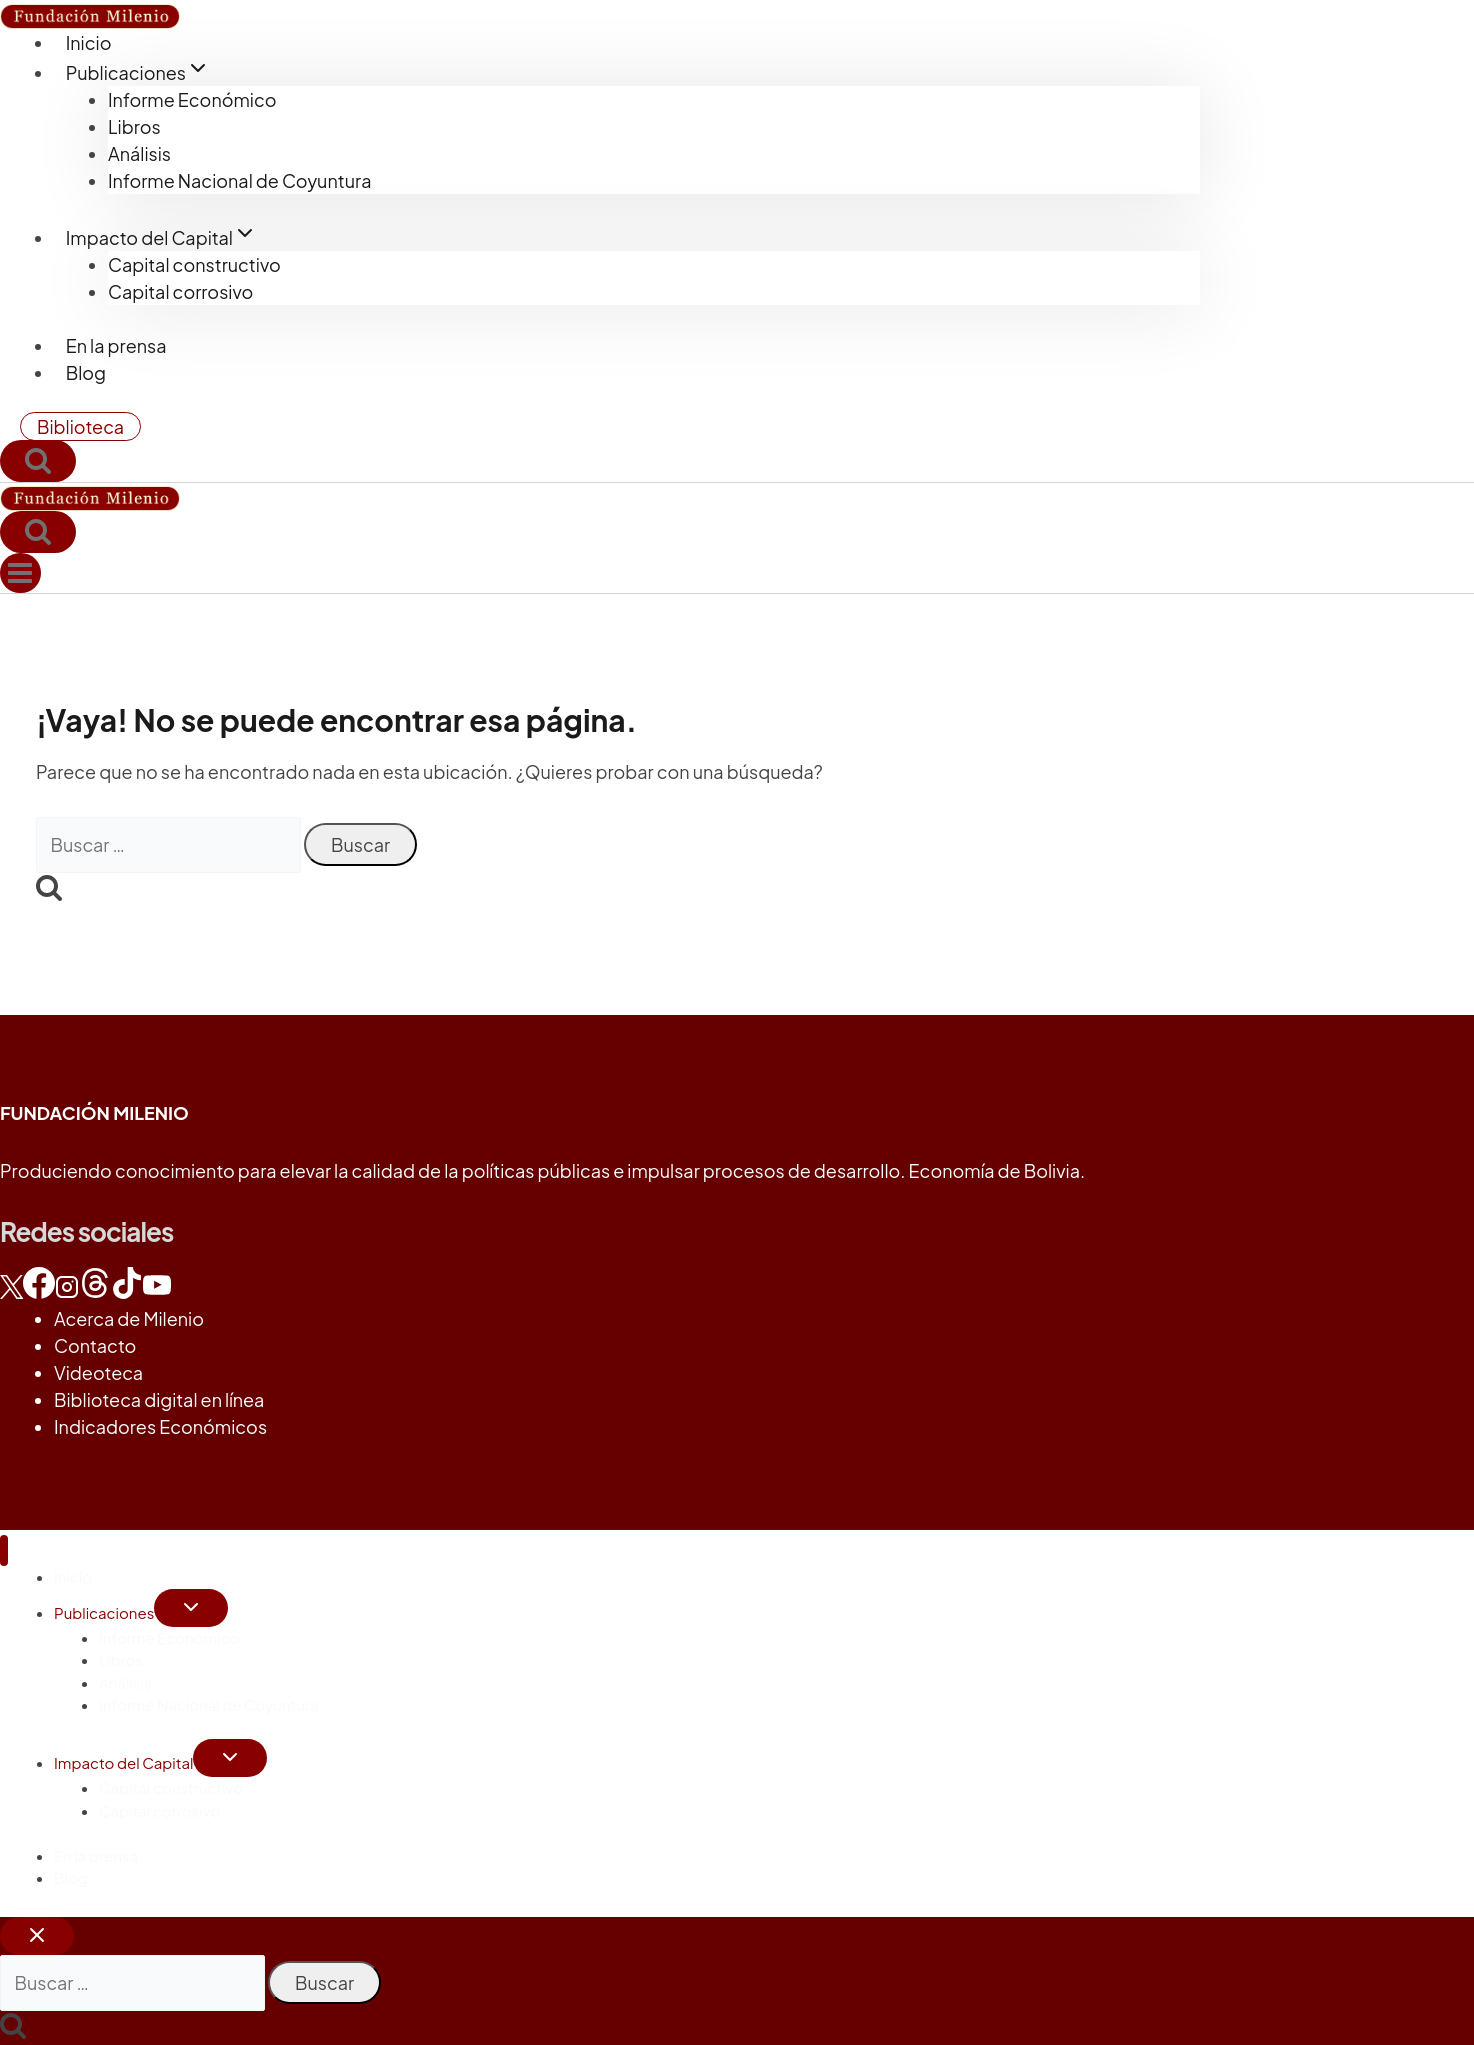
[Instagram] (67, 1291)
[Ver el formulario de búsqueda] (38, 461)
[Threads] (95, 1291)
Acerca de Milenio (129, 1318)
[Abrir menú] (20, 573)
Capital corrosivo (180, 291)
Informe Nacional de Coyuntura (239, 180)
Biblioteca (80, 426)
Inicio (89, 42)
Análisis (139, 153)
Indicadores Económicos (160, 1426)
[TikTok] (127, 1291)
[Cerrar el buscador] (37, 1936)
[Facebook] (39, 1291)
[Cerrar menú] (4, 1550)
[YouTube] (157, 1291)
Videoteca (98, 1372)
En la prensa (116, 345)
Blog (86, 372)
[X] (11, 1291)
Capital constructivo (194, 264)
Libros (134, 126)
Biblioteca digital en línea (159, 1399)
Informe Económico (192, 99)
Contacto (95, 1345)
